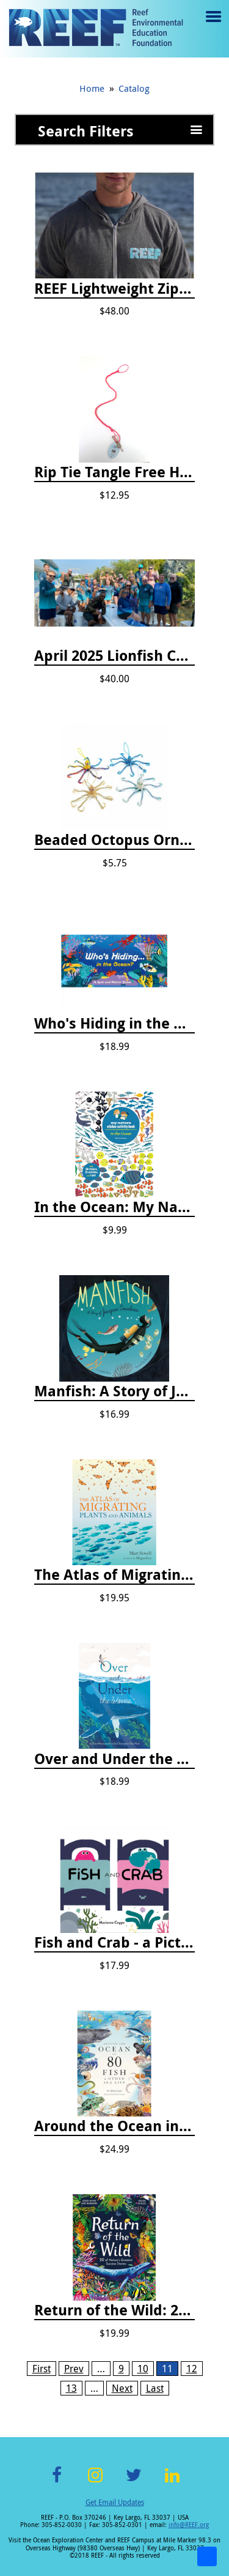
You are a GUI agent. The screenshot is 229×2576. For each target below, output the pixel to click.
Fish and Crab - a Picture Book (114, 1942)
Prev (74, 2368)
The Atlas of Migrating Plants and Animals (114, 1575)
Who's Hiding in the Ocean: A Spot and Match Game (114, 1023)
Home (91, 88)
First (41, 2368)
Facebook (56, 2482)
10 (142, 2368)
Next (122, 2388)
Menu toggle (212, 25)
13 (71, 2388)
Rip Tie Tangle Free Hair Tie (114, 472)
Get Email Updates (114, 2502)
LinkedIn (172, 2482)
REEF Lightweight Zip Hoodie (114, 289)
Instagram (95, 2482)
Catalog (134, 88)
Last (155, 2388)
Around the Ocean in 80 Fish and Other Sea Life (114, 2126)
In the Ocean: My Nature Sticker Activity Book (114, 1207)
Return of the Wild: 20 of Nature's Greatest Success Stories (114, 2310)
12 (191, 2368)
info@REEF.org (189, 2525)
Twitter (133, 2482)
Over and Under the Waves (114, 1759)
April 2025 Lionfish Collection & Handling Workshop (114, 656)
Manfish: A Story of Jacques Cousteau (114, 1391)
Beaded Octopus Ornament (114, 840)
